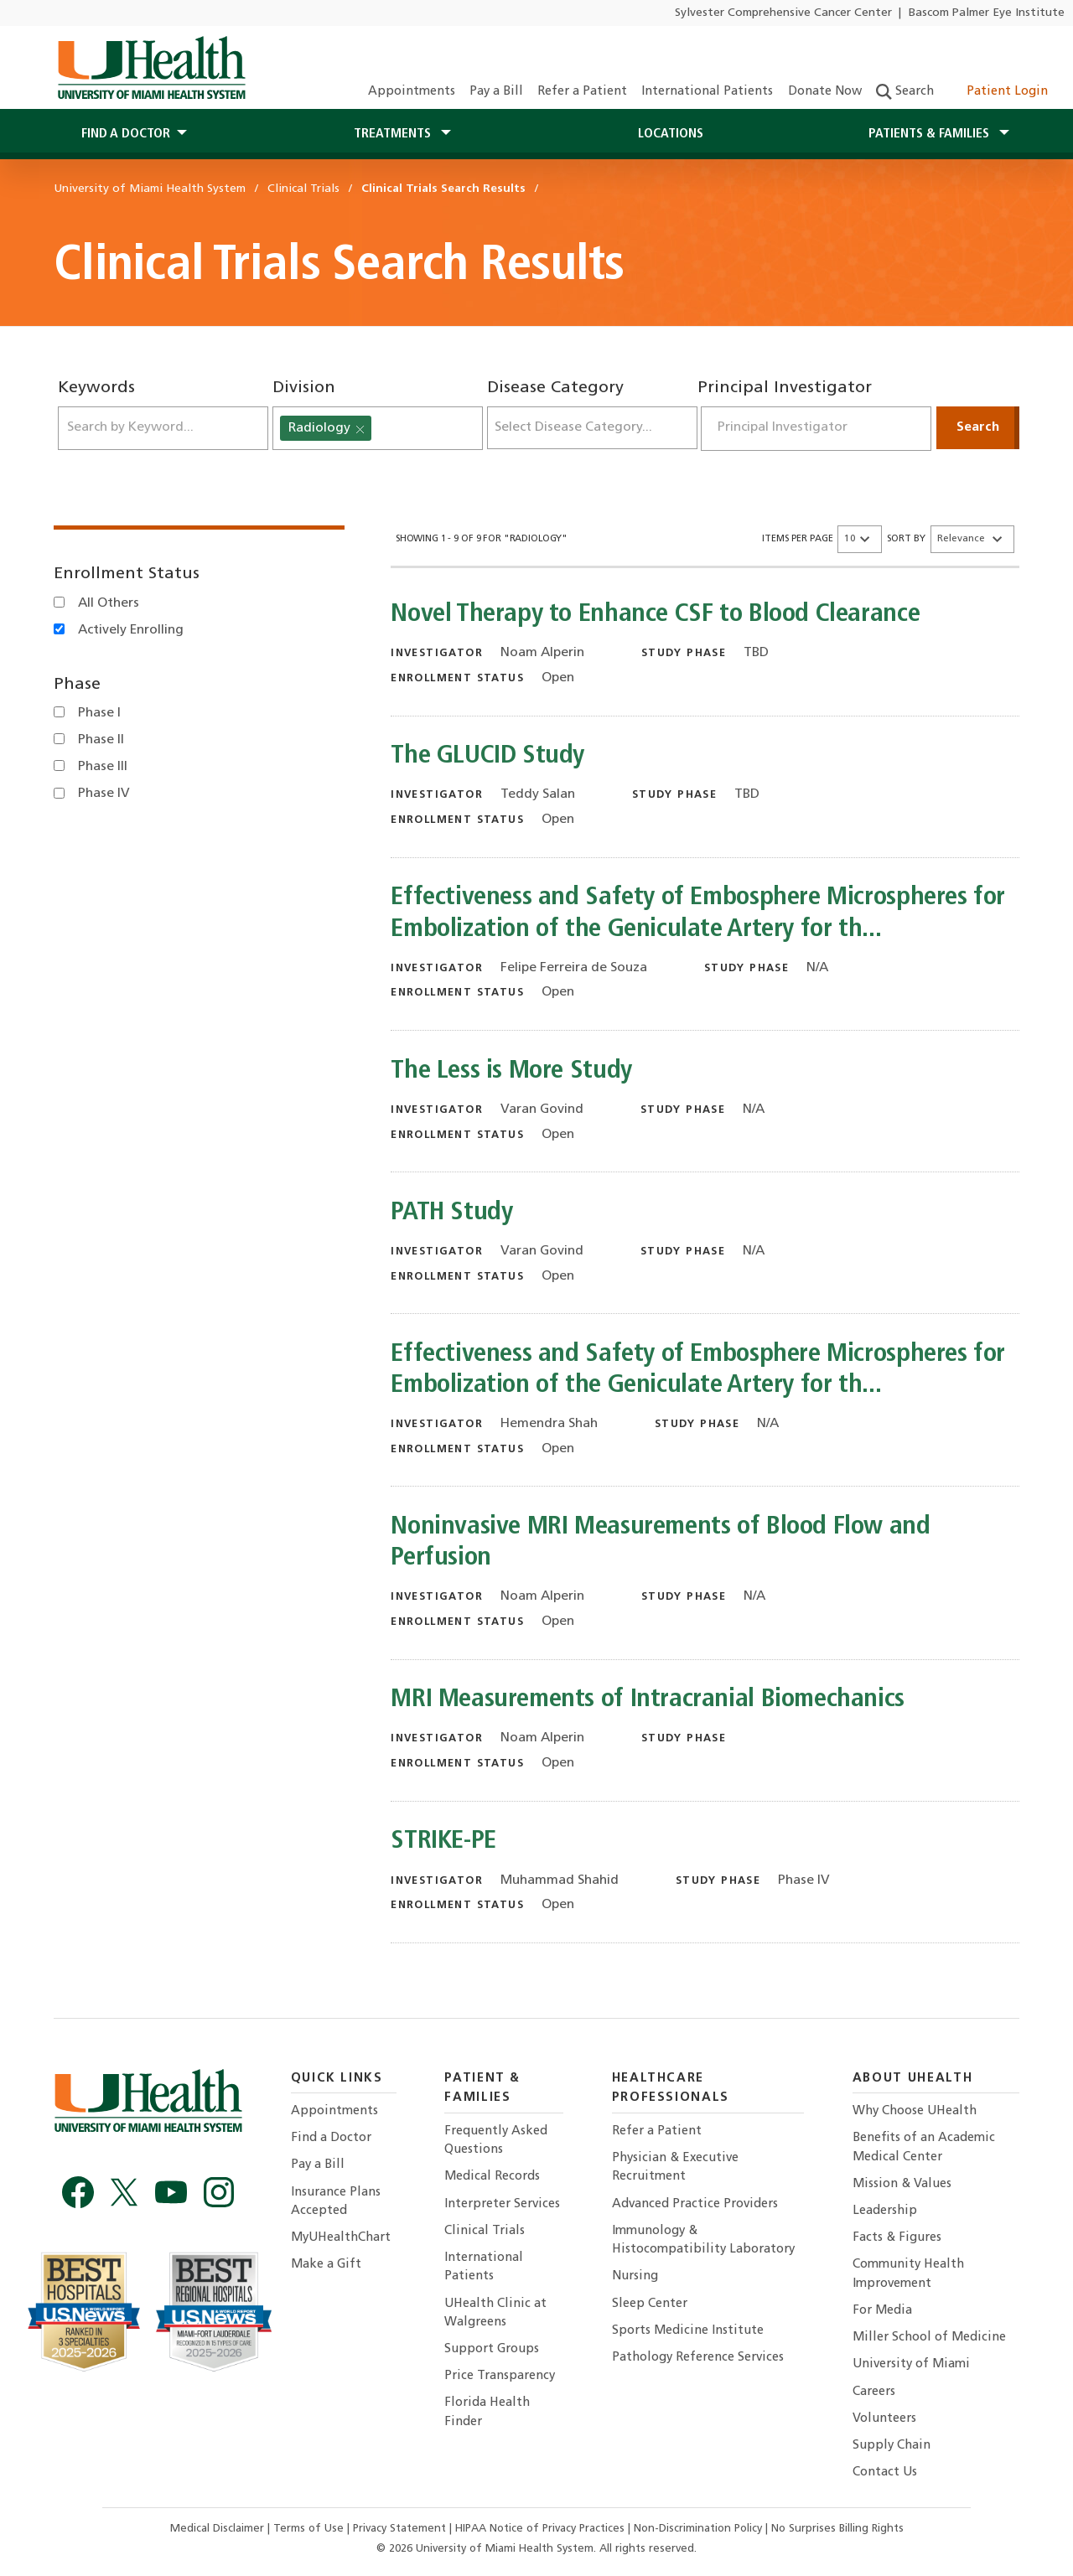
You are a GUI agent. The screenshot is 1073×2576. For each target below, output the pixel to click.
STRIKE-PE (443, 1841)
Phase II (101, 740)
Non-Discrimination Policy (698, 2528)
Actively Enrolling (131, 630)
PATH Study (451, 1213)
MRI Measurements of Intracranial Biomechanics (648, 1700)
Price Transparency (499, 2376)
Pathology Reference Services (698, 2357)
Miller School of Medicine (929, 2337)
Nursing (635, 2276)
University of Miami (911, 2364)
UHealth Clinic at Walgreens (495, 2313)
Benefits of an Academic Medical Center (924, 2147)
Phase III (102, 766)
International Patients (707, 91)
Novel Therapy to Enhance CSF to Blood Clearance (655, 615)
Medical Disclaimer (218, 2528)
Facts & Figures (897, 2238)
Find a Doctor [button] (125, 134)
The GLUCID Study (487, 756)
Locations (670, 134)
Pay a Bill (496, 91)
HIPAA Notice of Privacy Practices (540, 2528)
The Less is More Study (511, 1071)
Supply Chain (891, 2445)
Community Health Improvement (908, 2273)
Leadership (885, 2211)
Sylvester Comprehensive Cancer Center (783, 13)
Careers (874, 2392)
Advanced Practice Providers (695, 2204)
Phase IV (104, 793)
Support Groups (491, 2349)
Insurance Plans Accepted (336, 2201)
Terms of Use (310, 2528)
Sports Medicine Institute (688, 2331)
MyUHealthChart (341, 2238)
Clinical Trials (484, 2231)
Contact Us (885, 2472)
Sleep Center (649, 2304)
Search (905, 91)
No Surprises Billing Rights (837, 2528)
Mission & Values (902, 2184)
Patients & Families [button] (930, 134)
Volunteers (884, 2419)
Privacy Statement (401, 2528)
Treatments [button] (394, 134)
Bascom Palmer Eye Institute (987, 13)
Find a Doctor (331, 2138)
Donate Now (825, 91)
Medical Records (492, 2176)
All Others (108, 603)
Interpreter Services (502, 2204)
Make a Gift (326, 2264)
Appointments (411, 91)
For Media (882, 2310)
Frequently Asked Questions (495, 2140)
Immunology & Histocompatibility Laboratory (703, 2240)
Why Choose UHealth (915, 2111)
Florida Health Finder (487, 2412)
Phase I (99, 713)
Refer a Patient (582, 91)
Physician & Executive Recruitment (675, 2167)
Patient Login (998, 91)
